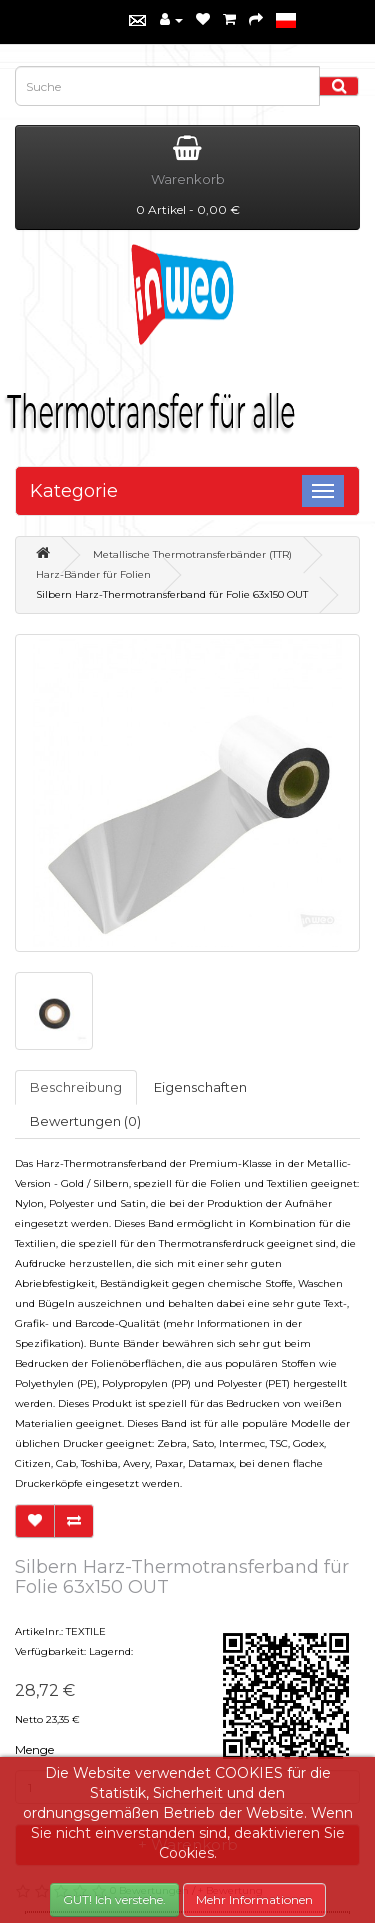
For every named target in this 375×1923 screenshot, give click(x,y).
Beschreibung (76, 1087)
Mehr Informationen (254, 1899)
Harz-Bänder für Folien (93, 574)
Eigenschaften (200, 1087)
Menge (34, 1749)
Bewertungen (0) (85, 1121)
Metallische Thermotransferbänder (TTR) (192, 554)
